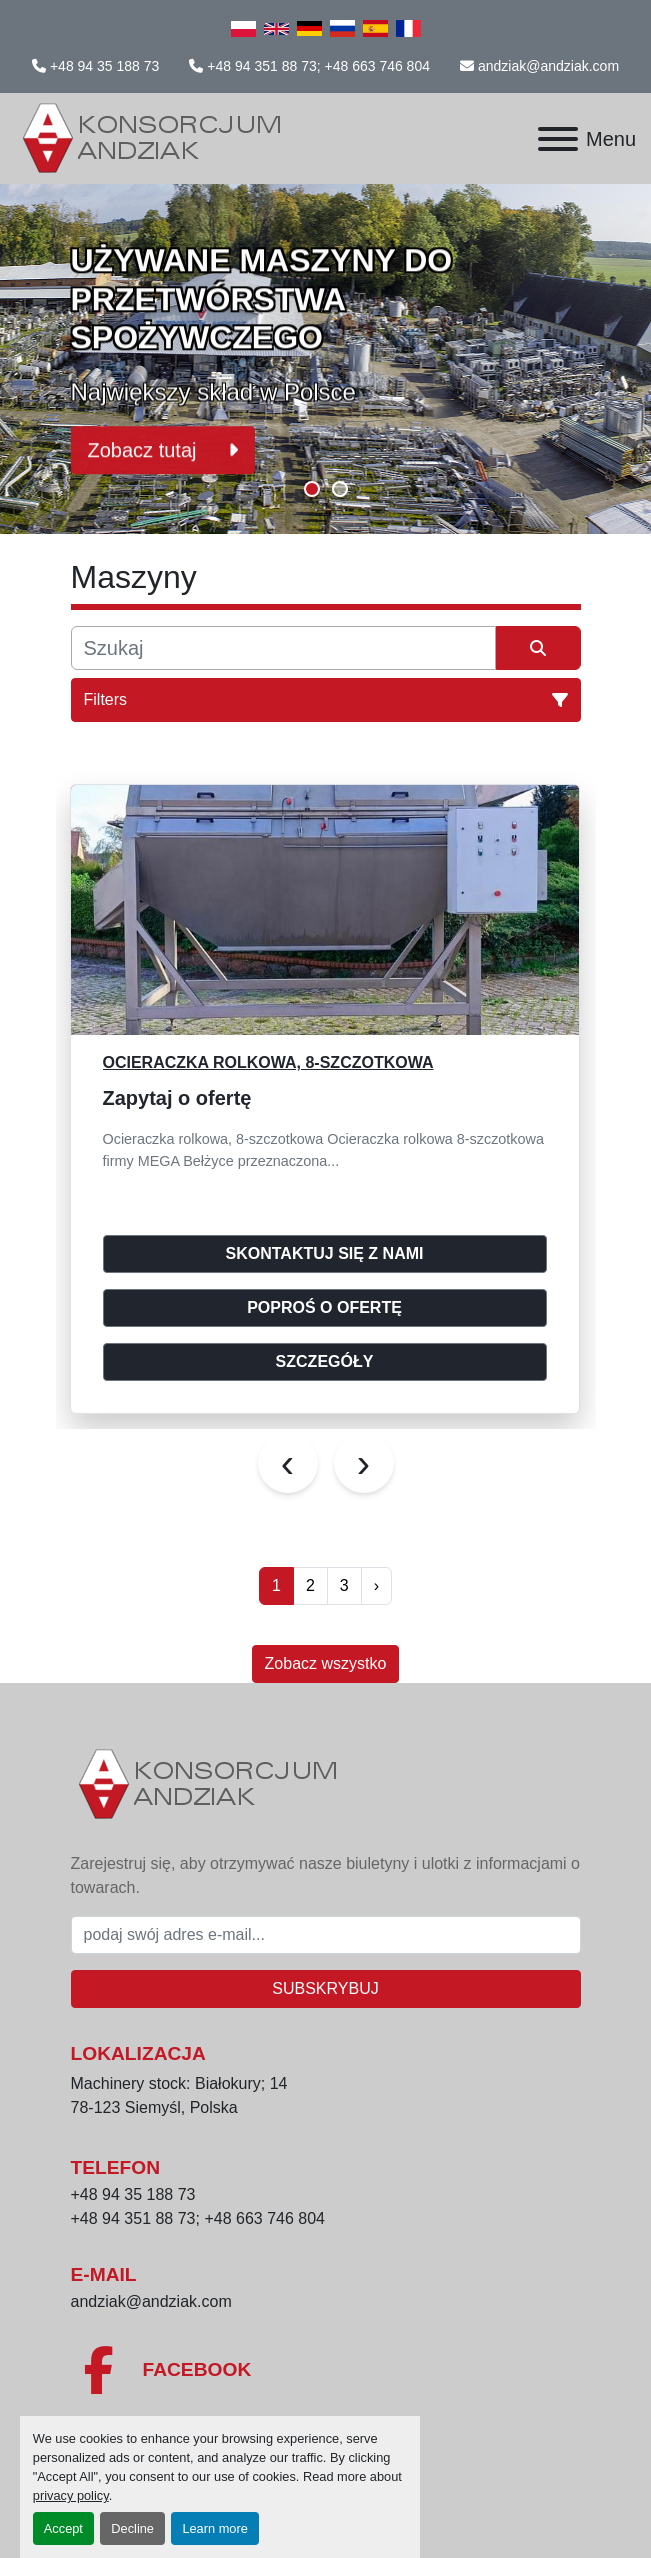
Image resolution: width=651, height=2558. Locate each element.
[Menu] (558, 139)
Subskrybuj (325, 1988)
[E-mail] (326, 1935)
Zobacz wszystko (326, 1663)
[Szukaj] (283, 648)
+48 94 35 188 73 (104, 66)
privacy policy (71, 2495)
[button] (312, 489)
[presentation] (288, 1463)
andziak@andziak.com (548, 66)
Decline (132, 2528)
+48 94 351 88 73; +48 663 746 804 (318, 66)
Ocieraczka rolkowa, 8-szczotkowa (268, 1062)
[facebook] (326, 2370)
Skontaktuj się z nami (325, 1253)
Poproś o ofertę (324, 1307)
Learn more (214, 2528)
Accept (63, 2528)
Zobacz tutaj (163, 446)
